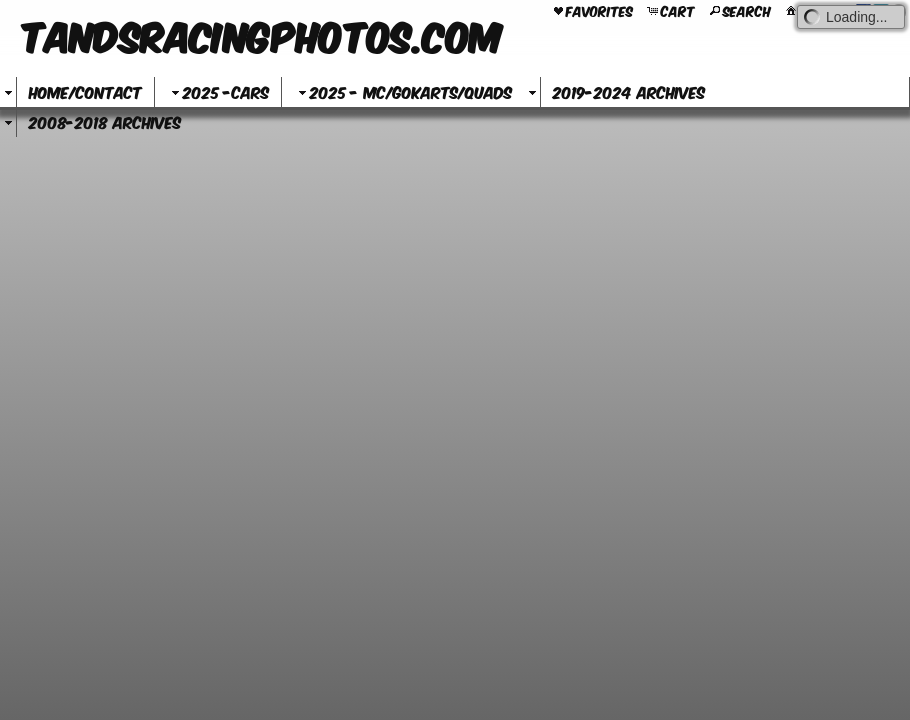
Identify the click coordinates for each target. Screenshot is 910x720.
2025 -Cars (218, 91)
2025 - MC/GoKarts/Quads (403, 91)
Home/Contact (85, 91)
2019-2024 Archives (629, 91)
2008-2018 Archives (105, 121)
